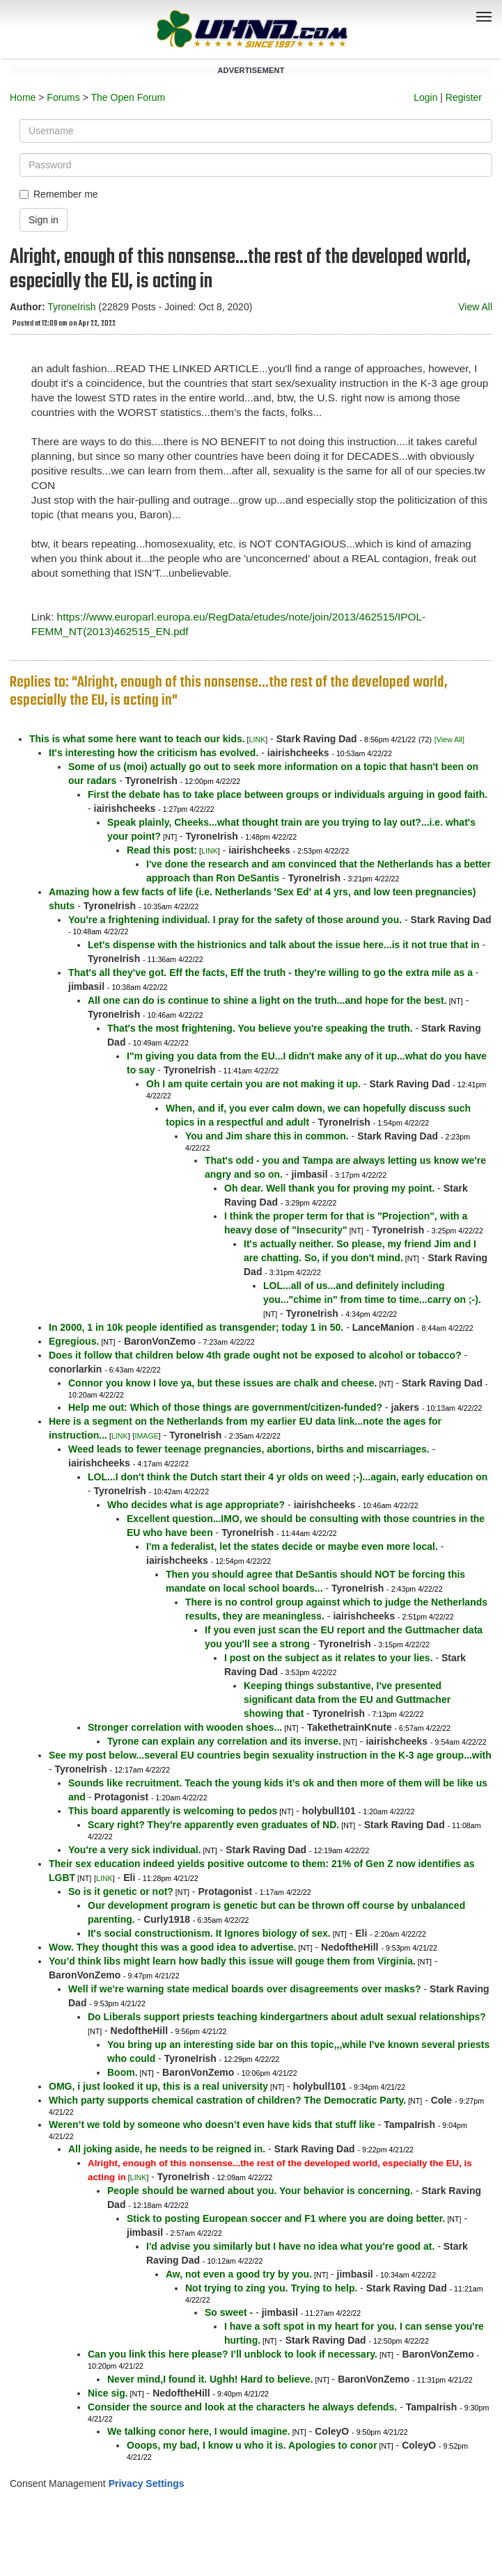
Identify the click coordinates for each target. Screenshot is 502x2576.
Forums (63, 97)
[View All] (449, 739)
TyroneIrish (71, 306)
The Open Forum (128, 97)
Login (425, 97)
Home (23, 97)
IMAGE (146, 1436)
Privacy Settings (147, 2483)
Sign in (43, 219)
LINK (257, 739)
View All (475, 306)
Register (464, 97)
